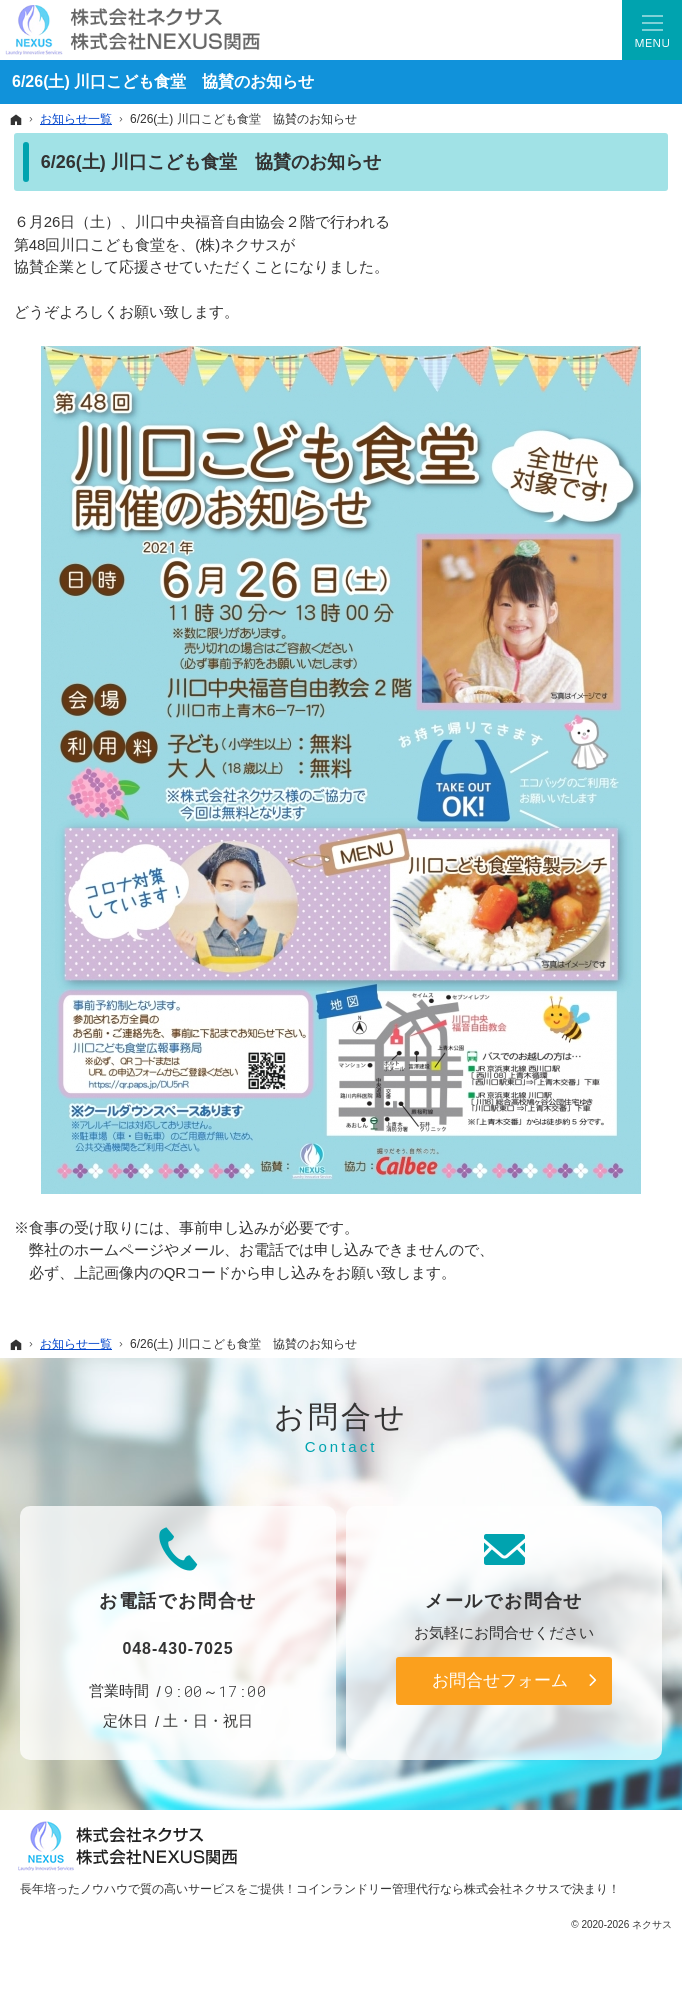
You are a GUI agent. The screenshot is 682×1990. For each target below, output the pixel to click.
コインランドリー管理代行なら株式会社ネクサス (428, 1889)
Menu (652, 30)
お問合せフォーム (500, 1680)
